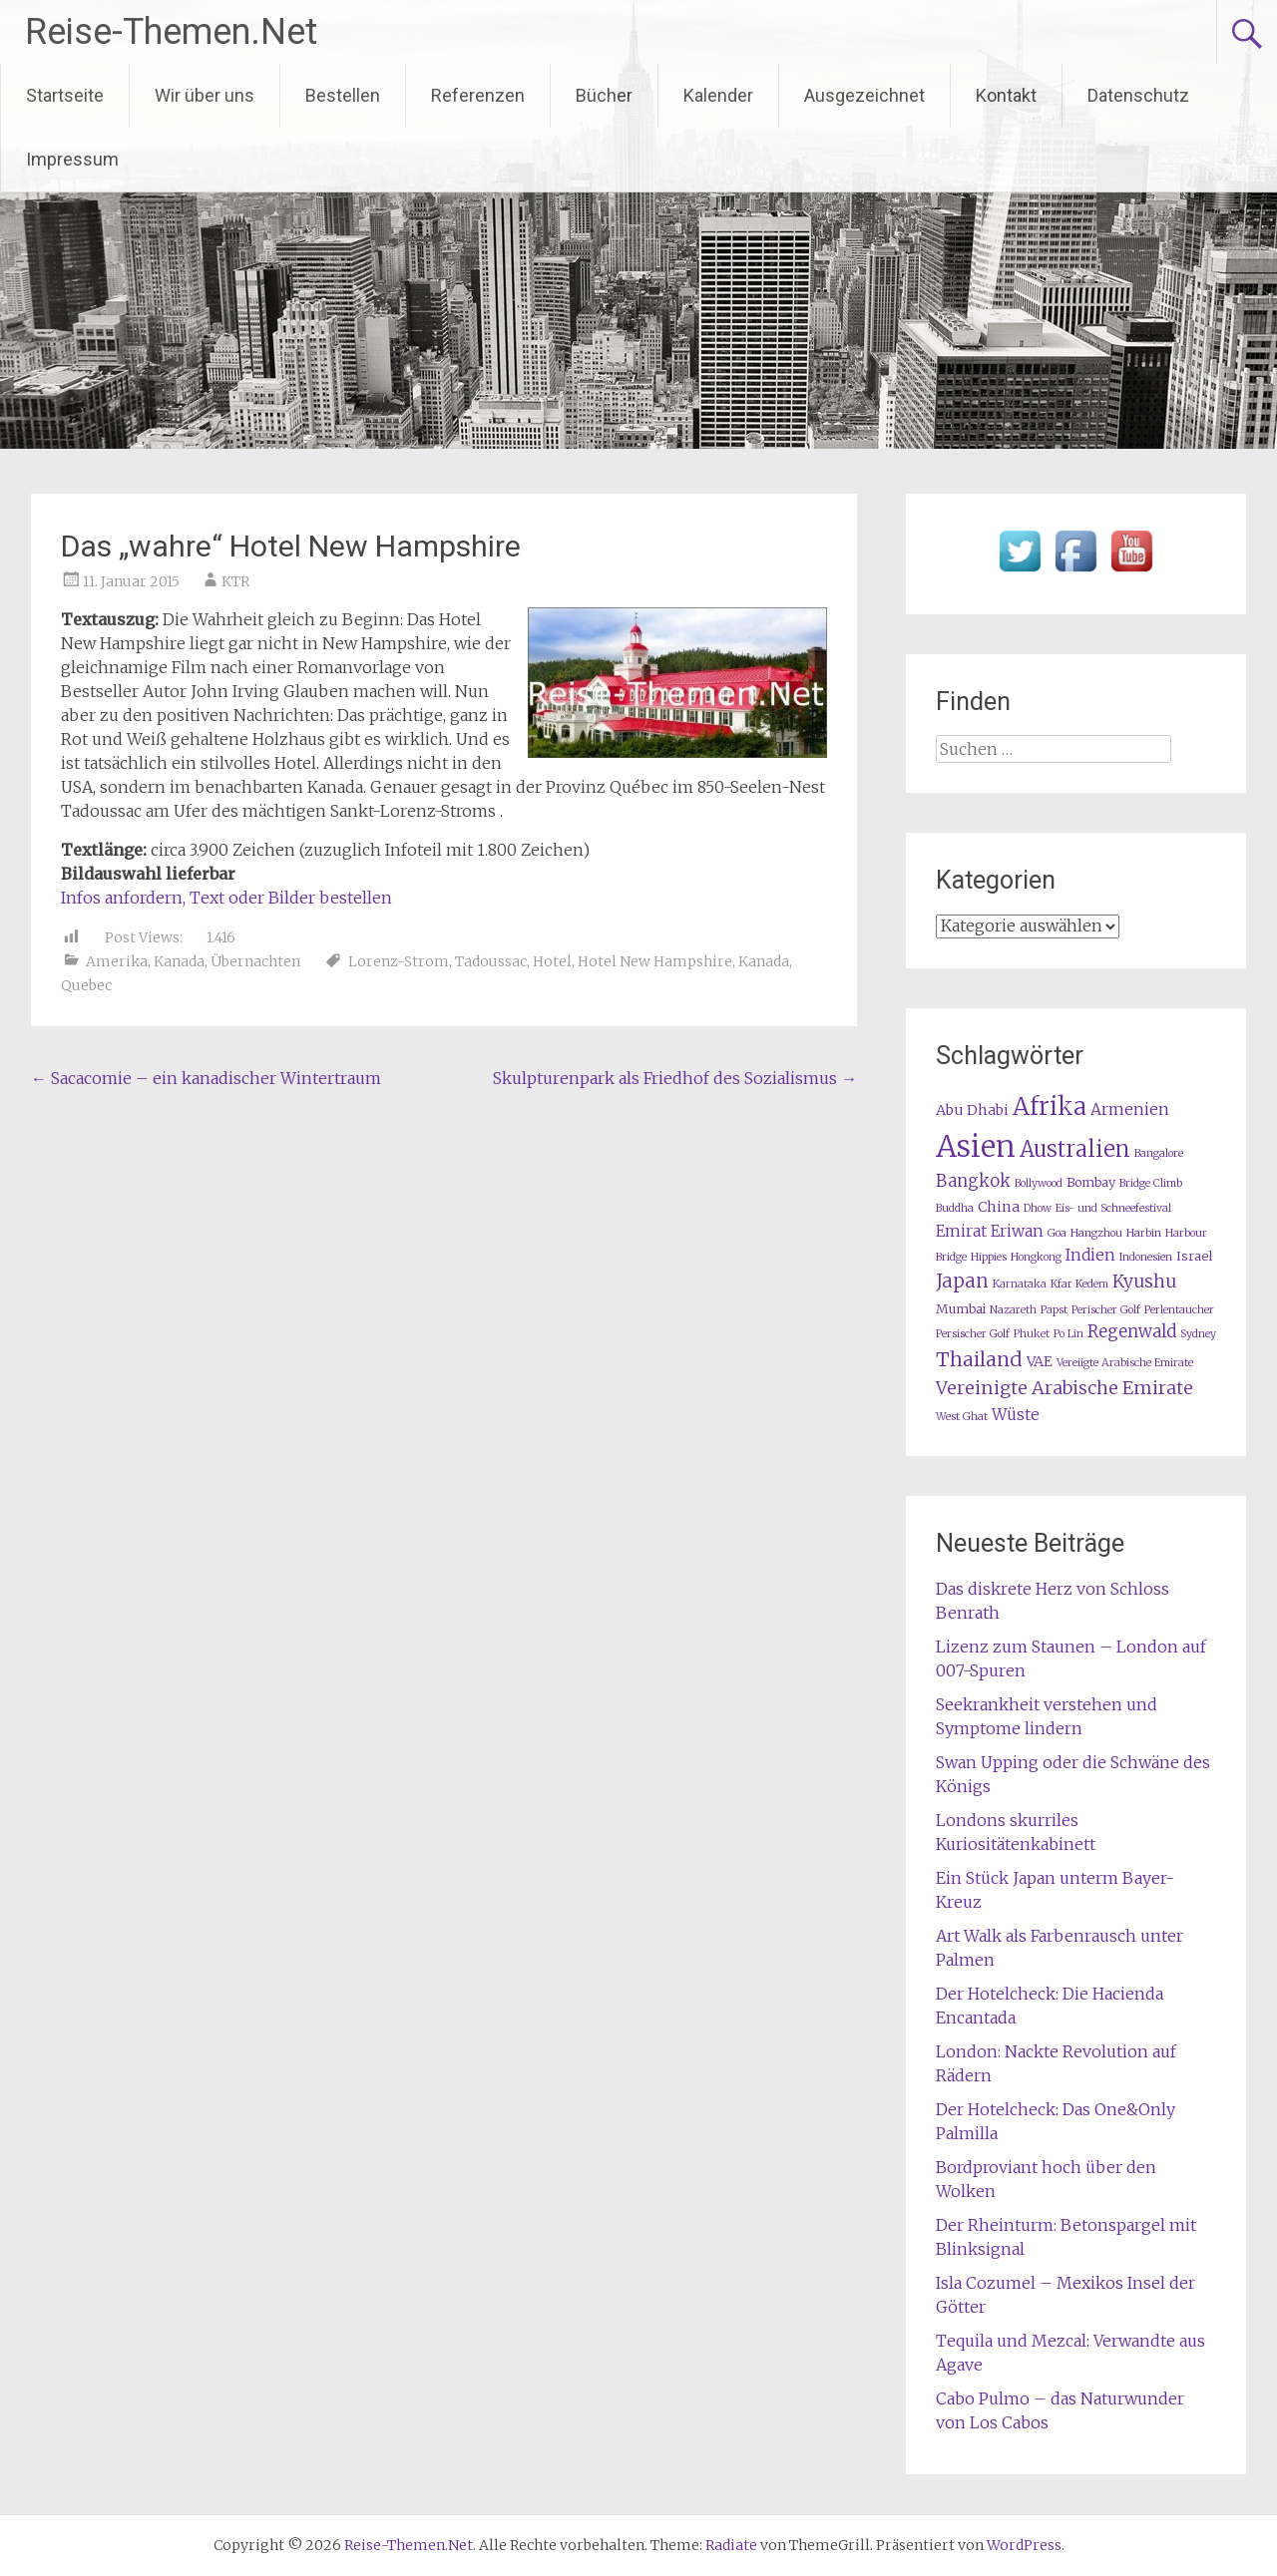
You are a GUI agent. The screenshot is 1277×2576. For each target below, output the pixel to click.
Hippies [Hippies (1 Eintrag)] (989, 1257)
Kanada (179, 961)
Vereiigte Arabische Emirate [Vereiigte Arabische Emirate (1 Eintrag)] (1125, 1362)
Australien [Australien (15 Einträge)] (1075, 1149)
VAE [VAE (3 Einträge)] (1040, 1361)
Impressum (72, 159)
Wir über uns (204, 95)
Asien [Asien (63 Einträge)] (976, 1146)
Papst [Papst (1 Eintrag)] (1054, 1309)
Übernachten (255, 961)
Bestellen (342, 95)
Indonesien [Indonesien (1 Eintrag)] (1145, 1257)
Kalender (718, 95)
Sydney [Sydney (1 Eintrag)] (1198, 1333)
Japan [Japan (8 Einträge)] (962, 1281)
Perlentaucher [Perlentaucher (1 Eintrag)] (1179, 1309)
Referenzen (478, 95)
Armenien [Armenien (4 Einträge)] (1129, 1109)
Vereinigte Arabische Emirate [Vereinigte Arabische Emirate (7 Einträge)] (1064, 1387)
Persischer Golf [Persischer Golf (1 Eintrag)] (973, 1333)
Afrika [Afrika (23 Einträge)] (1049, 1106)
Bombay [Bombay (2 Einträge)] (1090, 1182)
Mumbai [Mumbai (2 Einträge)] (961, 1308)
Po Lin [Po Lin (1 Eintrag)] (1068, 1333)
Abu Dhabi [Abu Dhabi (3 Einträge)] (972, 1110)
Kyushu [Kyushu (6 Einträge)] (1144, 1281)
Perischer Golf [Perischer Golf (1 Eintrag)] (1105, 1309)
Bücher (604, 95)
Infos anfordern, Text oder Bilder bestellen (226, 898)
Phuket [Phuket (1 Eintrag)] (1032, 1333)
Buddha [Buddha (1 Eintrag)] (955, 1208)
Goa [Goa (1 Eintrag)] (1057, 1233)
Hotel (552, 961)
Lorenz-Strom (398, 961)
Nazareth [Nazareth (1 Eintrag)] (1013, 1309)
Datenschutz (1138, 95)
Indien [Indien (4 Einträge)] (1090, 1255)
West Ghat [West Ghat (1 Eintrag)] (962, 1416)
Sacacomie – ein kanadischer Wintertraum (206, 1078)
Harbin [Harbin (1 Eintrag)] (1143, 1233)
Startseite (65, 95)
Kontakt (1006, 95)
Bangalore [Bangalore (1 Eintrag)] (1158, 1153)
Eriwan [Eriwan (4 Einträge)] (1017, 1231)
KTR (235, 581)
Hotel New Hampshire (655, 961)
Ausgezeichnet (864, 95)
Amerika (117, 961)
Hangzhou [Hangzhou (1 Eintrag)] (1096, 1233)
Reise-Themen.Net (171, 32)
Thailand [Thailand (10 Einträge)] (979, 1359)
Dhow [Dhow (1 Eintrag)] (1038, 1208)
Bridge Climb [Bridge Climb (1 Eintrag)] (1150, 1183)
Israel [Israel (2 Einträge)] (1194, 1256)
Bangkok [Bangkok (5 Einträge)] (973, 1181)
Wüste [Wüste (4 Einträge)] (1016, 1414)
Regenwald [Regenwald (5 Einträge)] (1131, 1331)
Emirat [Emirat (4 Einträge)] (961, 1231)
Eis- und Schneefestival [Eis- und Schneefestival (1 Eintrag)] (1113, 1208)
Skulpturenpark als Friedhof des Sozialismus (675, 1078)
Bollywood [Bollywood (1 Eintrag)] (1039, 1183)
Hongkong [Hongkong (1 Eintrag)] (1036, 1257)
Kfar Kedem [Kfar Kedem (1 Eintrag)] (1079, 1284)
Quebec (86, 985)
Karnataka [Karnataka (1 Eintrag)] (1020, 1284)
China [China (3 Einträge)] (999, 1207)
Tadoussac (491, 961)
